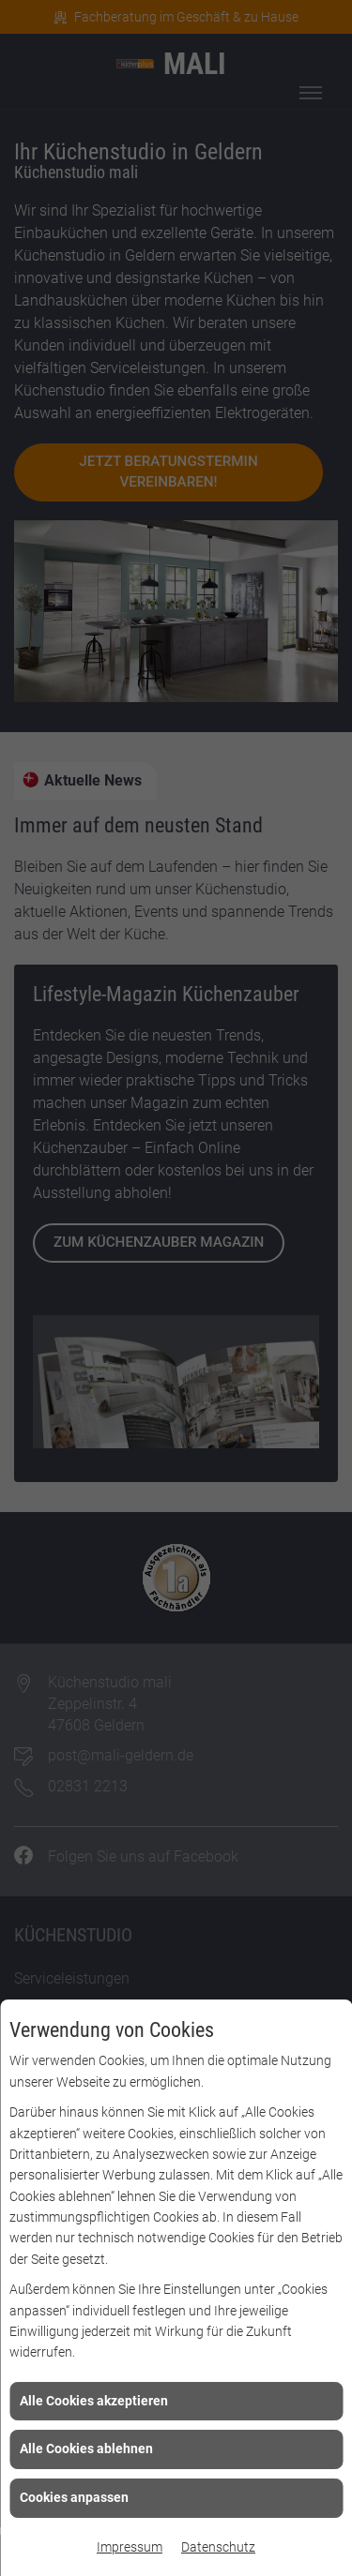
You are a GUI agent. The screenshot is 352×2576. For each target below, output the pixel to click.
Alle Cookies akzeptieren (94, 2400)
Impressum (129, 2546)
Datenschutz (218, 2546)
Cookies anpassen (74, 2497)
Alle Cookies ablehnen (86, 2448)
